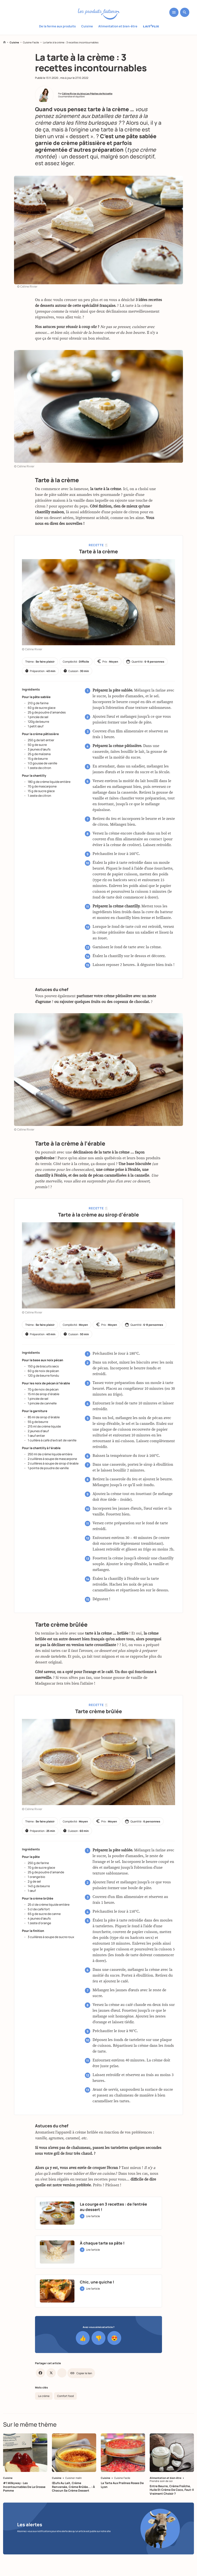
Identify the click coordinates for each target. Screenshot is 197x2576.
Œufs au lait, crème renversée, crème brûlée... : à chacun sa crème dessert (73, 2487)
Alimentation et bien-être (117, 26)
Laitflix (151, 26)
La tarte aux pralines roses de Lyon (122, 2485)
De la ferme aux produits (57, 26)
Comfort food (65, 2396)
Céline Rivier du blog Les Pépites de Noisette (87, 93)
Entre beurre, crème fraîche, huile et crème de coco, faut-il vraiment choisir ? (172, 2490)
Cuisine (87, 26)
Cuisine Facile (31, 42)
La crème (43, 2396)
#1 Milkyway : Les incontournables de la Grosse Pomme (24, 2487)
